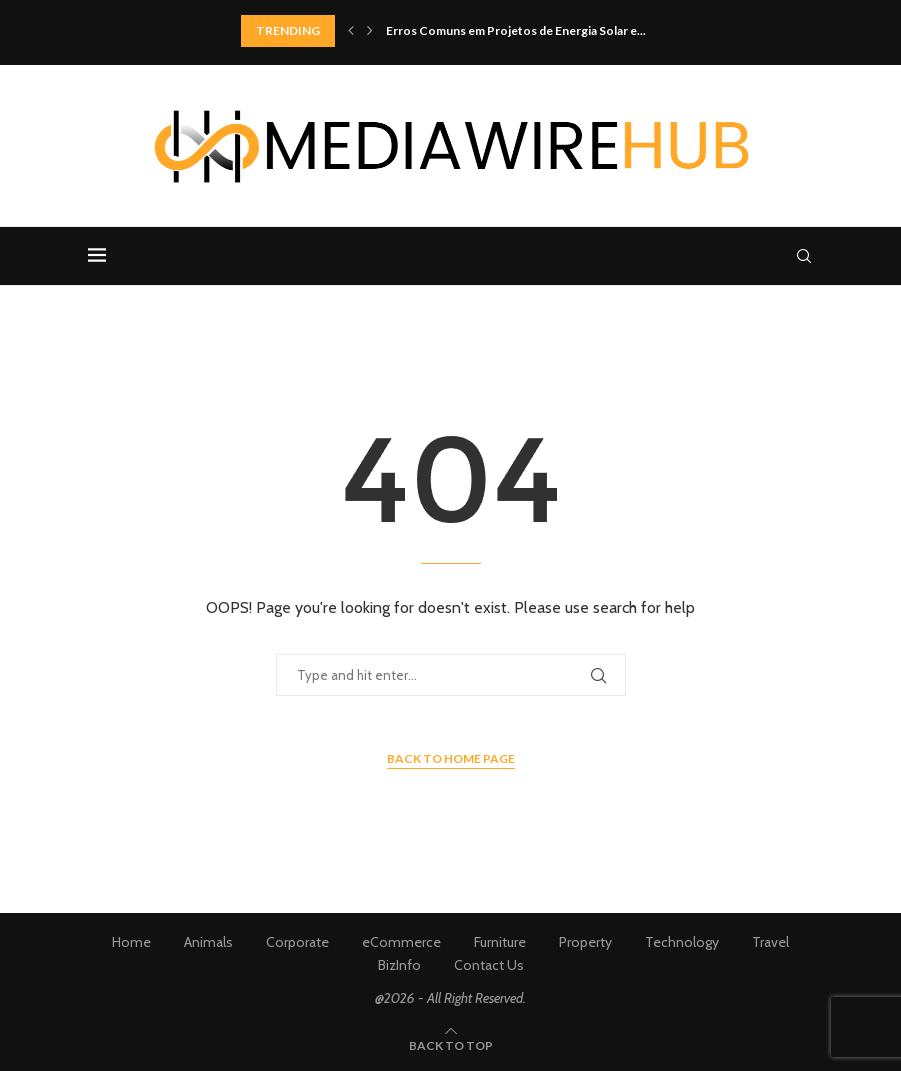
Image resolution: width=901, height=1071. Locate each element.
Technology (682, 942)
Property (585, 942)
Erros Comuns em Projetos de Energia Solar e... (516, 30)
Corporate (297, 942)
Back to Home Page (451, 758)
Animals (208, 942)
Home (131, 942)
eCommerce (401, 942)
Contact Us (489, 965)
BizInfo (399, 965)
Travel (770, 942)
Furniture (500, 942)
